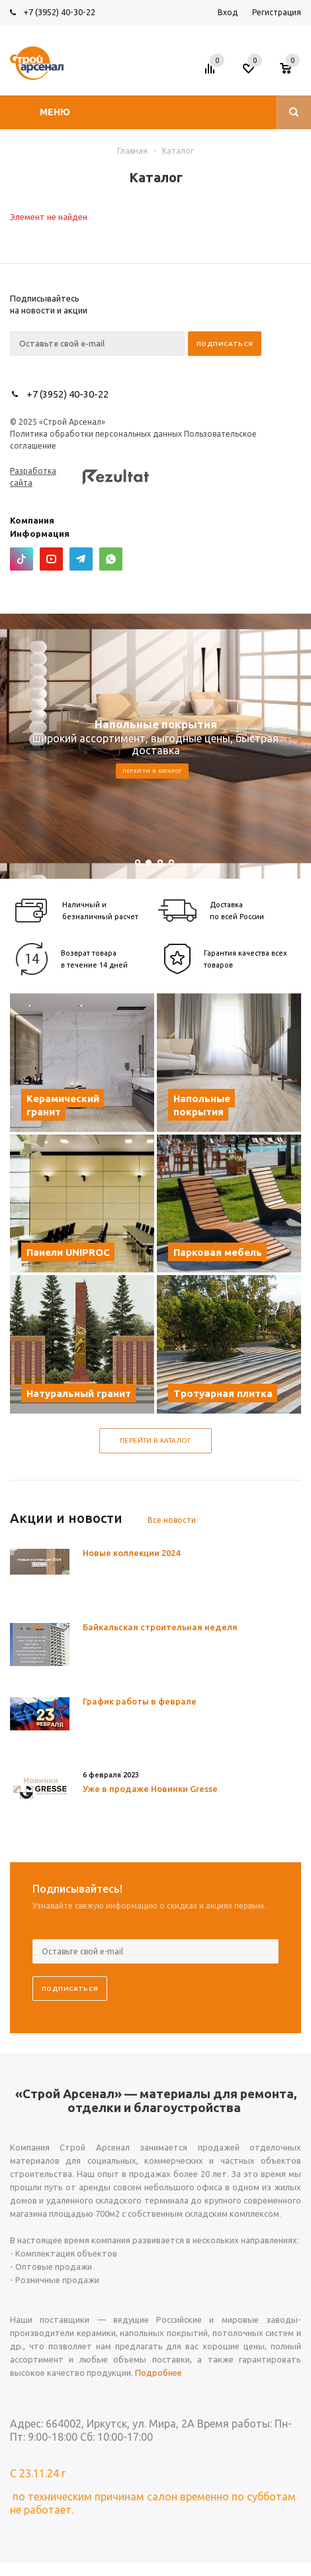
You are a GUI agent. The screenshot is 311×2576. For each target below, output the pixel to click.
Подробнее (158, 2372)
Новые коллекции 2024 (131, 1552)
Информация (39, 533)
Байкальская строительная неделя (160, 1627)
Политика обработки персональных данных (96, 433)
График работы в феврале (140, 1701)
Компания (32, 520)
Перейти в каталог (152, 771)
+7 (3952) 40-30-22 (59, 12)
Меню (55, 112)
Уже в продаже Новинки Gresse (150, 1788)
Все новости (172, 1520)
